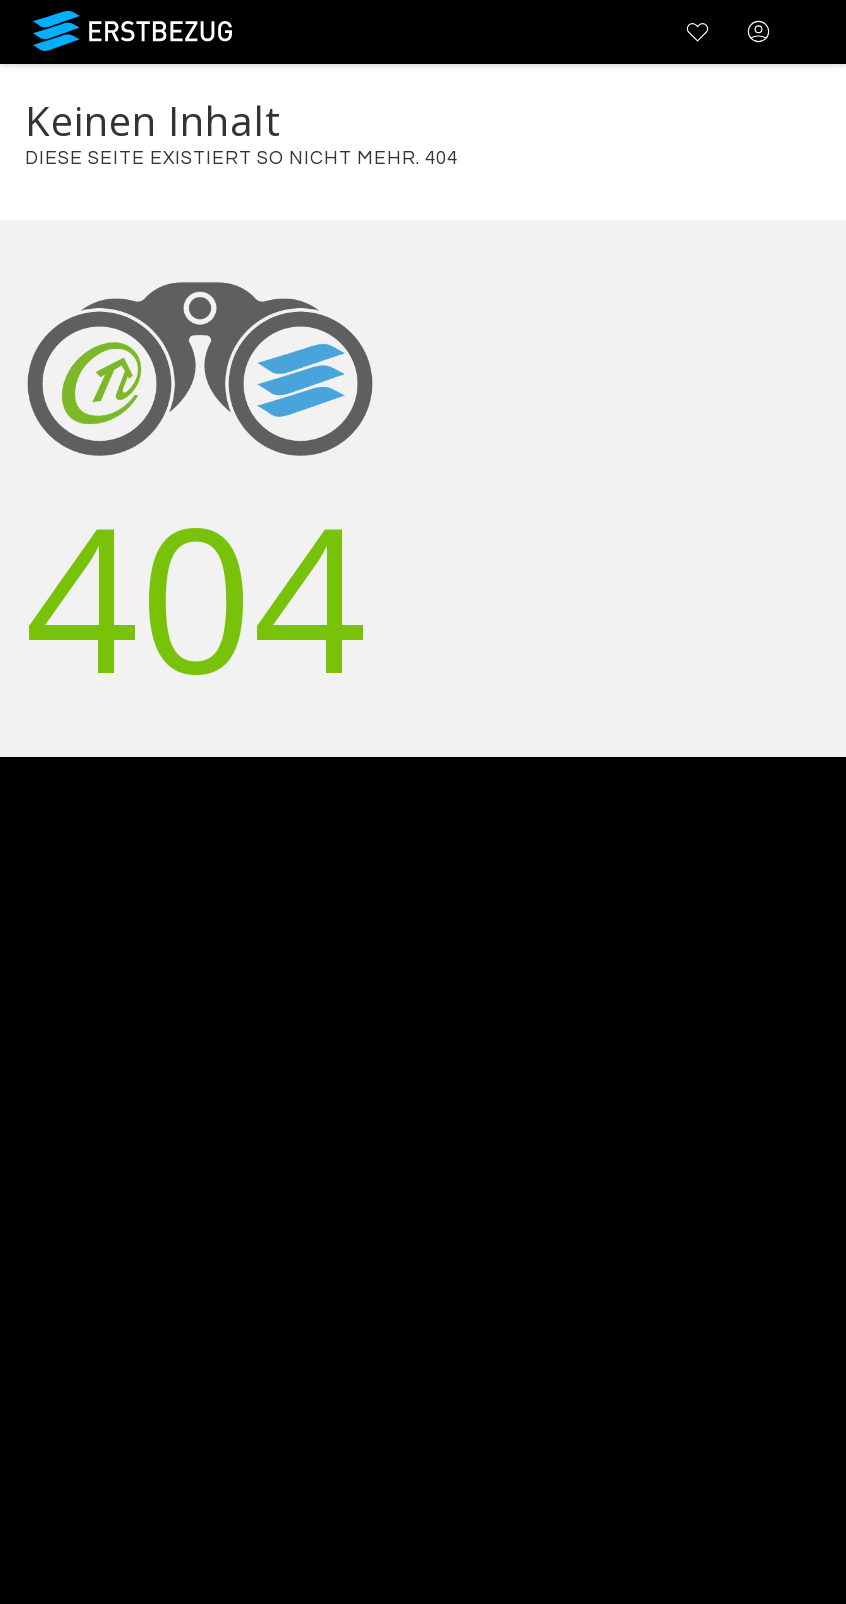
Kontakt (30, 1062)
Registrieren (47, 1448)
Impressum (45, 1320)
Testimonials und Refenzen (107, 1114)
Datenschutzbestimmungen (109, 1294)
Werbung (37, 1088)
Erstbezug (133, 31)
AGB (17, 1268)
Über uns (36, 1036)
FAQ (16, 1242)
